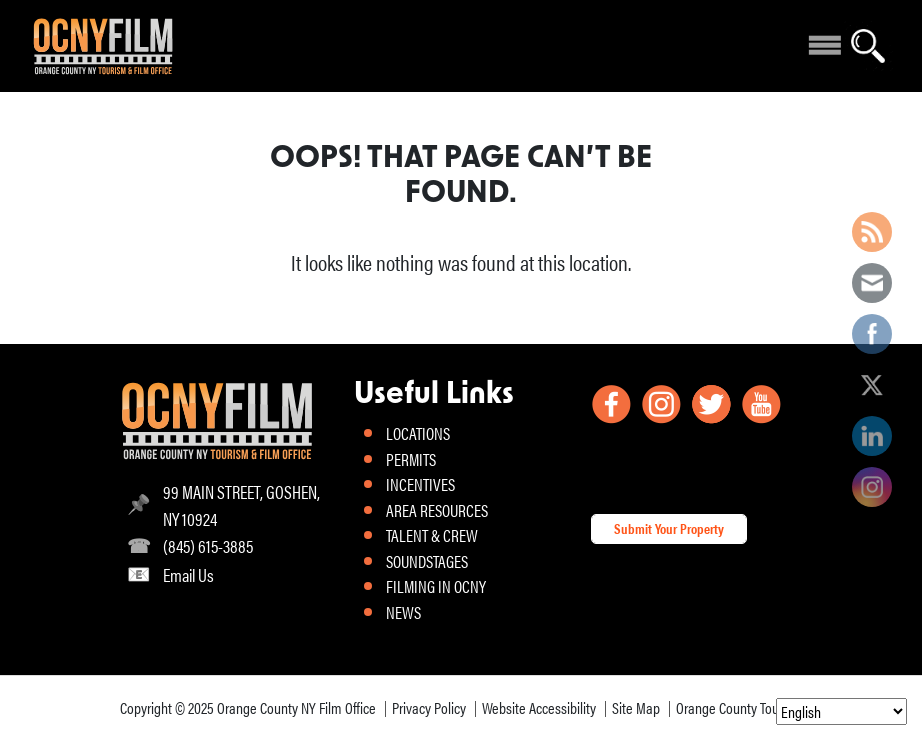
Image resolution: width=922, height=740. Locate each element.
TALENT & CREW (432, 535)
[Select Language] (841, 711)
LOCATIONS (418, 433)
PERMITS (411, 459)
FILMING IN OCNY (436, 586)
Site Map (636, 707)
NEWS (403, 612)
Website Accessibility (539, 707)
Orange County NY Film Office (296, 707)
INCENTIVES (420, 484)
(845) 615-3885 (208, 545)
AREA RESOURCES (437, 510)
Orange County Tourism (739, 707)
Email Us (188, 574)
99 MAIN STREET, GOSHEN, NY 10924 (241, 505)
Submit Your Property (669, 528)
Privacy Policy (429, 707)
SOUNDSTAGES (427, 561)
